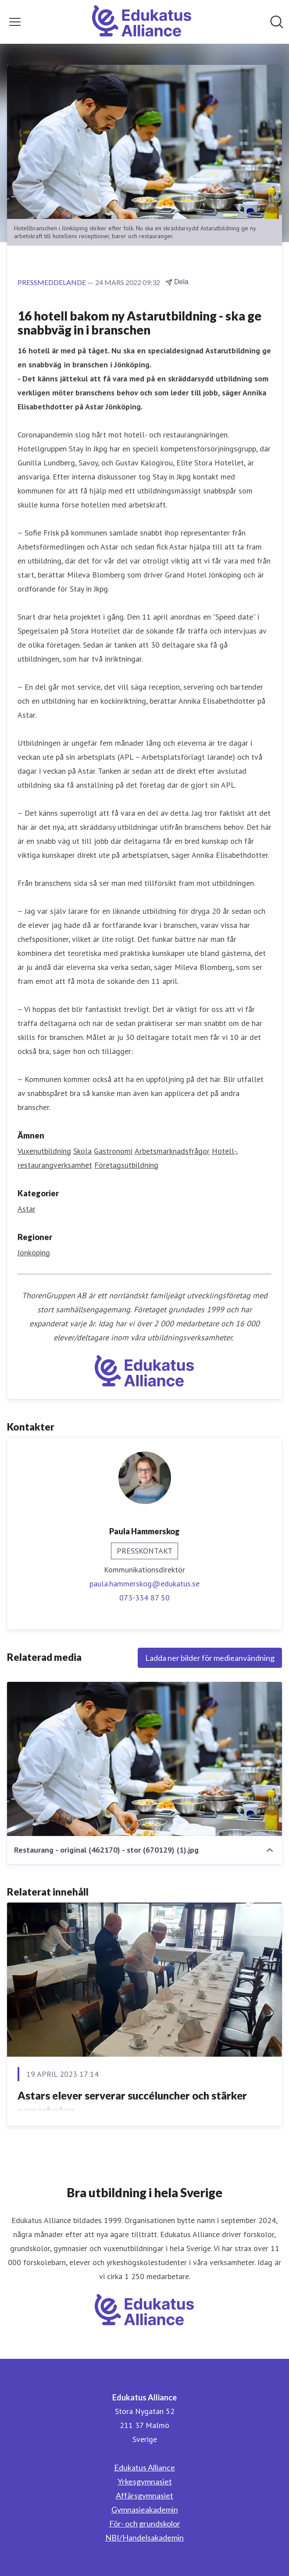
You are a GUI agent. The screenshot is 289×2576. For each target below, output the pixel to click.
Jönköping (34, 1252)
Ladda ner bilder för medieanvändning (210, 1658)
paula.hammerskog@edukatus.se (144, 1584)
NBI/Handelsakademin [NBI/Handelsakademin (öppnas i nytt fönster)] (144, 2537)
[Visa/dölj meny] (15, 21)
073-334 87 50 (144, 1598)
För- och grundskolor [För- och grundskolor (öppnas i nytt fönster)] (144, 2523)
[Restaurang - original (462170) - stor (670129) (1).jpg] (144, 1759)
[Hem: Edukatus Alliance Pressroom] (142, 22)
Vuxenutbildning (44, 1151)
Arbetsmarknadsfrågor (172, 1151)
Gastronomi (113, 1151)
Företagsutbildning (126, 1165)
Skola (82, 1151)
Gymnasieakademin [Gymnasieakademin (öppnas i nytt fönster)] (144, 2509)
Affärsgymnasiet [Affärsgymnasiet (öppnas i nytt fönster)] (144, 2495)
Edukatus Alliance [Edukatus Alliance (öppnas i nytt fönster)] (144, 2467)
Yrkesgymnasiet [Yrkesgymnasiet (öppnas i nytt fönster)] (145, 2481)
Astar (27, 1209)
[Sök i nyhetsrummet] (277, 22)
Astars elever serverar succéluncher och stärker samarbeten (132, 2103)
